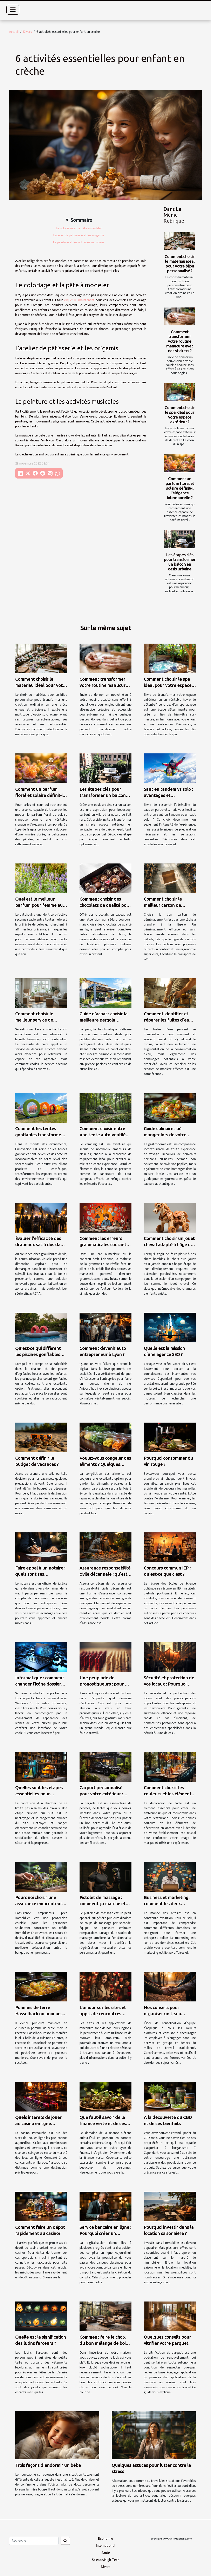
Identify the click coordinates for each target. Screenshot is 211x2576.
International (105, 2545)
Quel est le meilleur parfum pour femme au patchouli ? (39, 905)
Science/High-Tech (105, 2560)
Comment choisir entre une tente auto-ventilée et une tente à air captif (104, 1134)
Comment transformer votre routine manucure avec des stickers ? (179, 341)
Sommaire (81, 220)
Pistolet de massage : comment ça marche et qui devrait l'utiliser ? (102, 1903)
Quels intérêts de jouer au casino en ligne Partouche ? (38, 2123)
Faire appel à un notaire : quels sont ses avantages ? (40, 1574)
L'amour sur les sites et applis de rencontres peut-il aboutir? (103, 2013)
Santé (105, 2553)
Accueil (14, 32)
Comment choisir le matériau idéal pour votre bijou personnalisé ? (180, 263)
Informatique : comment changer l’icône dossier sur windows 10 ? (39, 1684)
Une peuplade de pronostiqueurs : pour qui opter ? (105, 1684)
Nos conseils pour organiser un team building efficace (162, 2013)
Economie (105, 2538)
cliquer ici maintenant (79, 300)
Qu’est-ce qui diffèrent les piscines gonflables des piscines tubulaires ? (39, 1354)
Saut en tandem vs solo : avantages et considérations (168, 795)
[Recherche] (34, 2541)
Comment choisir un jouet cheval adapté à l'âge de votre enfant (169, 1244)
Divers (27, 32)
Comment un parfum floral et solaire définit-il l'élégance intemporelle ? (179, 488)
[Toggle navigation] (13, 10)
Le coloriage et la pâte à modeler (79, 228)
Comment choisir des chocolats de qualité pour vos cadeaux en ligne (105, 905)
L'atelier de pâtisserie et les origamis (78, 235)
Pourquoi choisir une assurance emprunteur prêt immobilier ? (38, 1903)
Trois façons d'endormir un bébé (48, 2465)
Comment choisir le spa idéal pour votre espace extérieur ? (180, 414)
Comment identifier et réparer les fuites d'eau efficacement (168, 1020)
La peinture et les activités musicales (78, 242)
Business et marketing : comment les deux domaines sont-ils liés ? (167, 1903)
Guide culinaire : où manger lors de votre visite (165, 1134)
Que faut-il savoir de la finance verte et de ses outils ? (103, 2123)
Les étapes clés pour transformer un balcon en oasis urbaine (180, 562)
